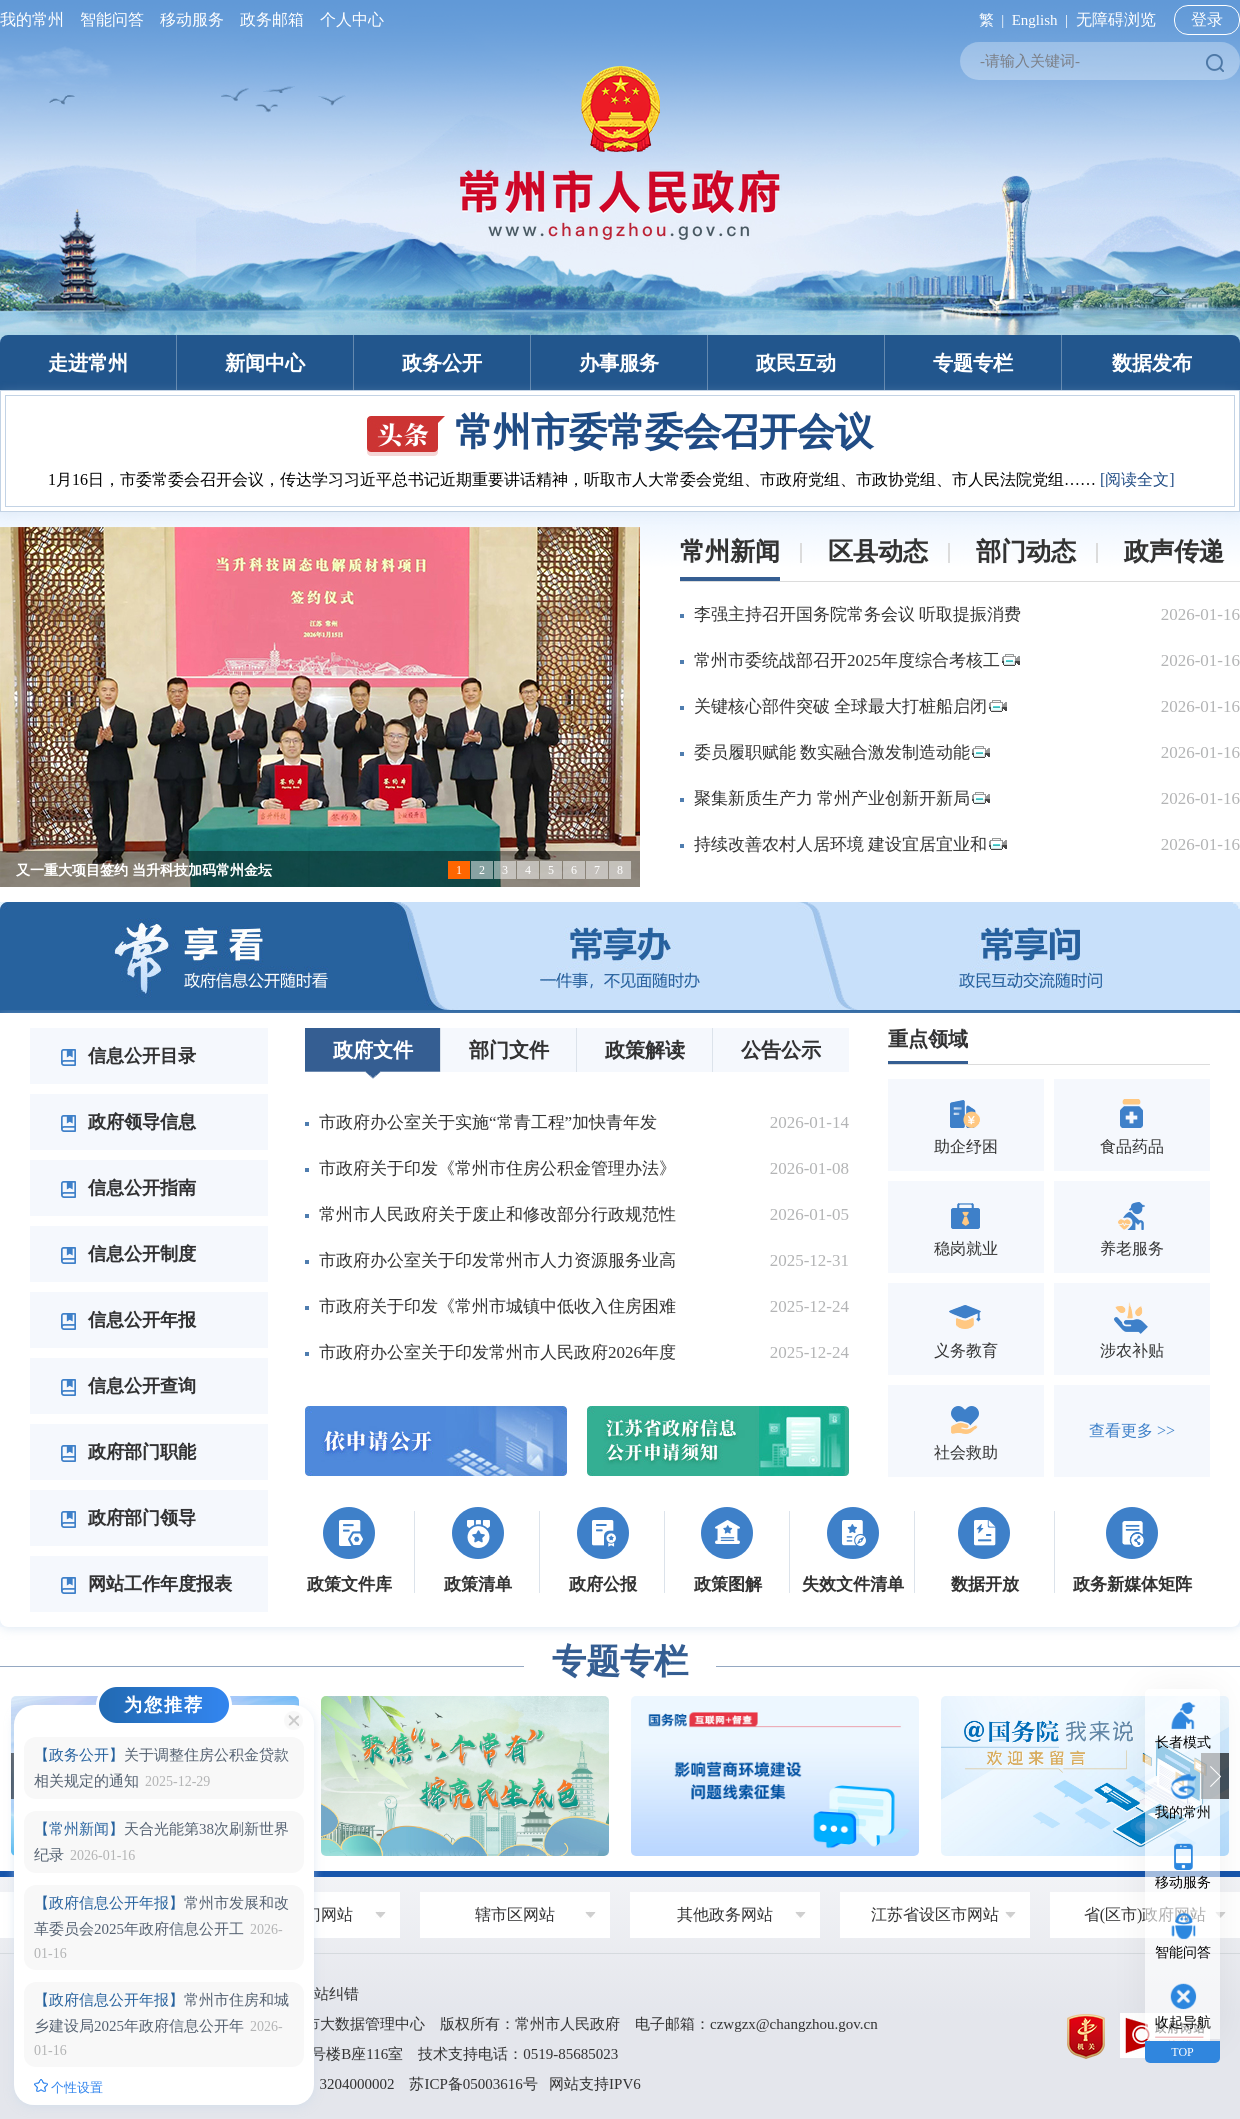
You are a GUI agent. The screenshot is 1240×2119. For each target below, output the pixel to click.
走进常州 (88, 363)
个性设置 (68, 2087)
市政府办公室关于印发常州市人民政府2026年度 (497, 1352)
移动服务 (192, 19)
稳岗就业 (966, 1226)
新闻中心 (265, 363)
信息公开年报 (128, 1320)
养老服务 (1132, 1226)
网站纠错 (329, 1994)
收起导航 (1183, 2022)
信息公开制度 (128, 1254)
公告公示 (781, 1050)
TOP (1182, 2052)
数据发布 (1152, 363)
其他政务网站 (725, 1914)
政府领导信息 (128, 1122)
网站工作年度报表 (146, 1584)
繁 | (987, 20)
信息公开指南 (128, 1188)
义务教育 (966, 1328)
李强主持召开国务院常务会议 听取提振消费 (857, 614)
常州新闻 (730, 551)
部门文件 (509, 1050)
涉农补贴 (1132, 1328)
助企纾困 (966, 1124)
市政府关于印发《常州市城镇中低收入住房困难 (497, 1306)
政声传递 (1174, 551)
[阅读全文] (1137, 479)
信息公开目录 (128, 1056)
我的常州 (36, 19)
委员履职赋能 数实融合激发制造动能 (842, 752)
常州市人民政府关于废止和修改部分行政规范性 (497, 1214)
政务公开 (442, 363)
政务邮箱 (272, 19)
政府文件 (373, 1050)
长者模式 (1183, 1742)
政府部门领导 (128, 1518)
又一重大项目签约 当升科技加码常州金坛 (144, 870)
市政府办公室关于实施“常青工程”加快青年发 (488, 1122)
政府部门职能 (128, 1452)
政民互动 (796, 363)
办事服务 (619, 363)
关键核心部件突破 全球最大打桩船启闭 (850, 706)
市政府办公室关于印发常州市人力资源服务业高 (497, 1260)
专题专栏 (973, 363)
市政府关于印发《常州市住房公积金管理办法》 (497, 1168)
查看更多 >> (1132, 1430)
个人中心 (348, 19)
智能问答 (112, 19)
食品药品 (1132, 1124)
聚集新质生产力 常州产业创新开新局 (842, 798)
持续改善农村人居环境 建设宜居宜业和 (850, 844)
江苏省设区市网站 (935, 1914)
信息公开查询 (128, 1386)
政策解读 (645, 1050)
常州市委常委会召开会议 (620, 432)
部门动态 (1026, 551)
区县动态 (878, 551)
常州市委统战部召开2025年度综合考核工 (857, 660)
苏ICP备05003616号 (473, 2084)
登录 (1207, 19)
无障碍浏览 (1116, 19)
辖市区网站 (515, 1914)
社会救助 (966, 1430)
